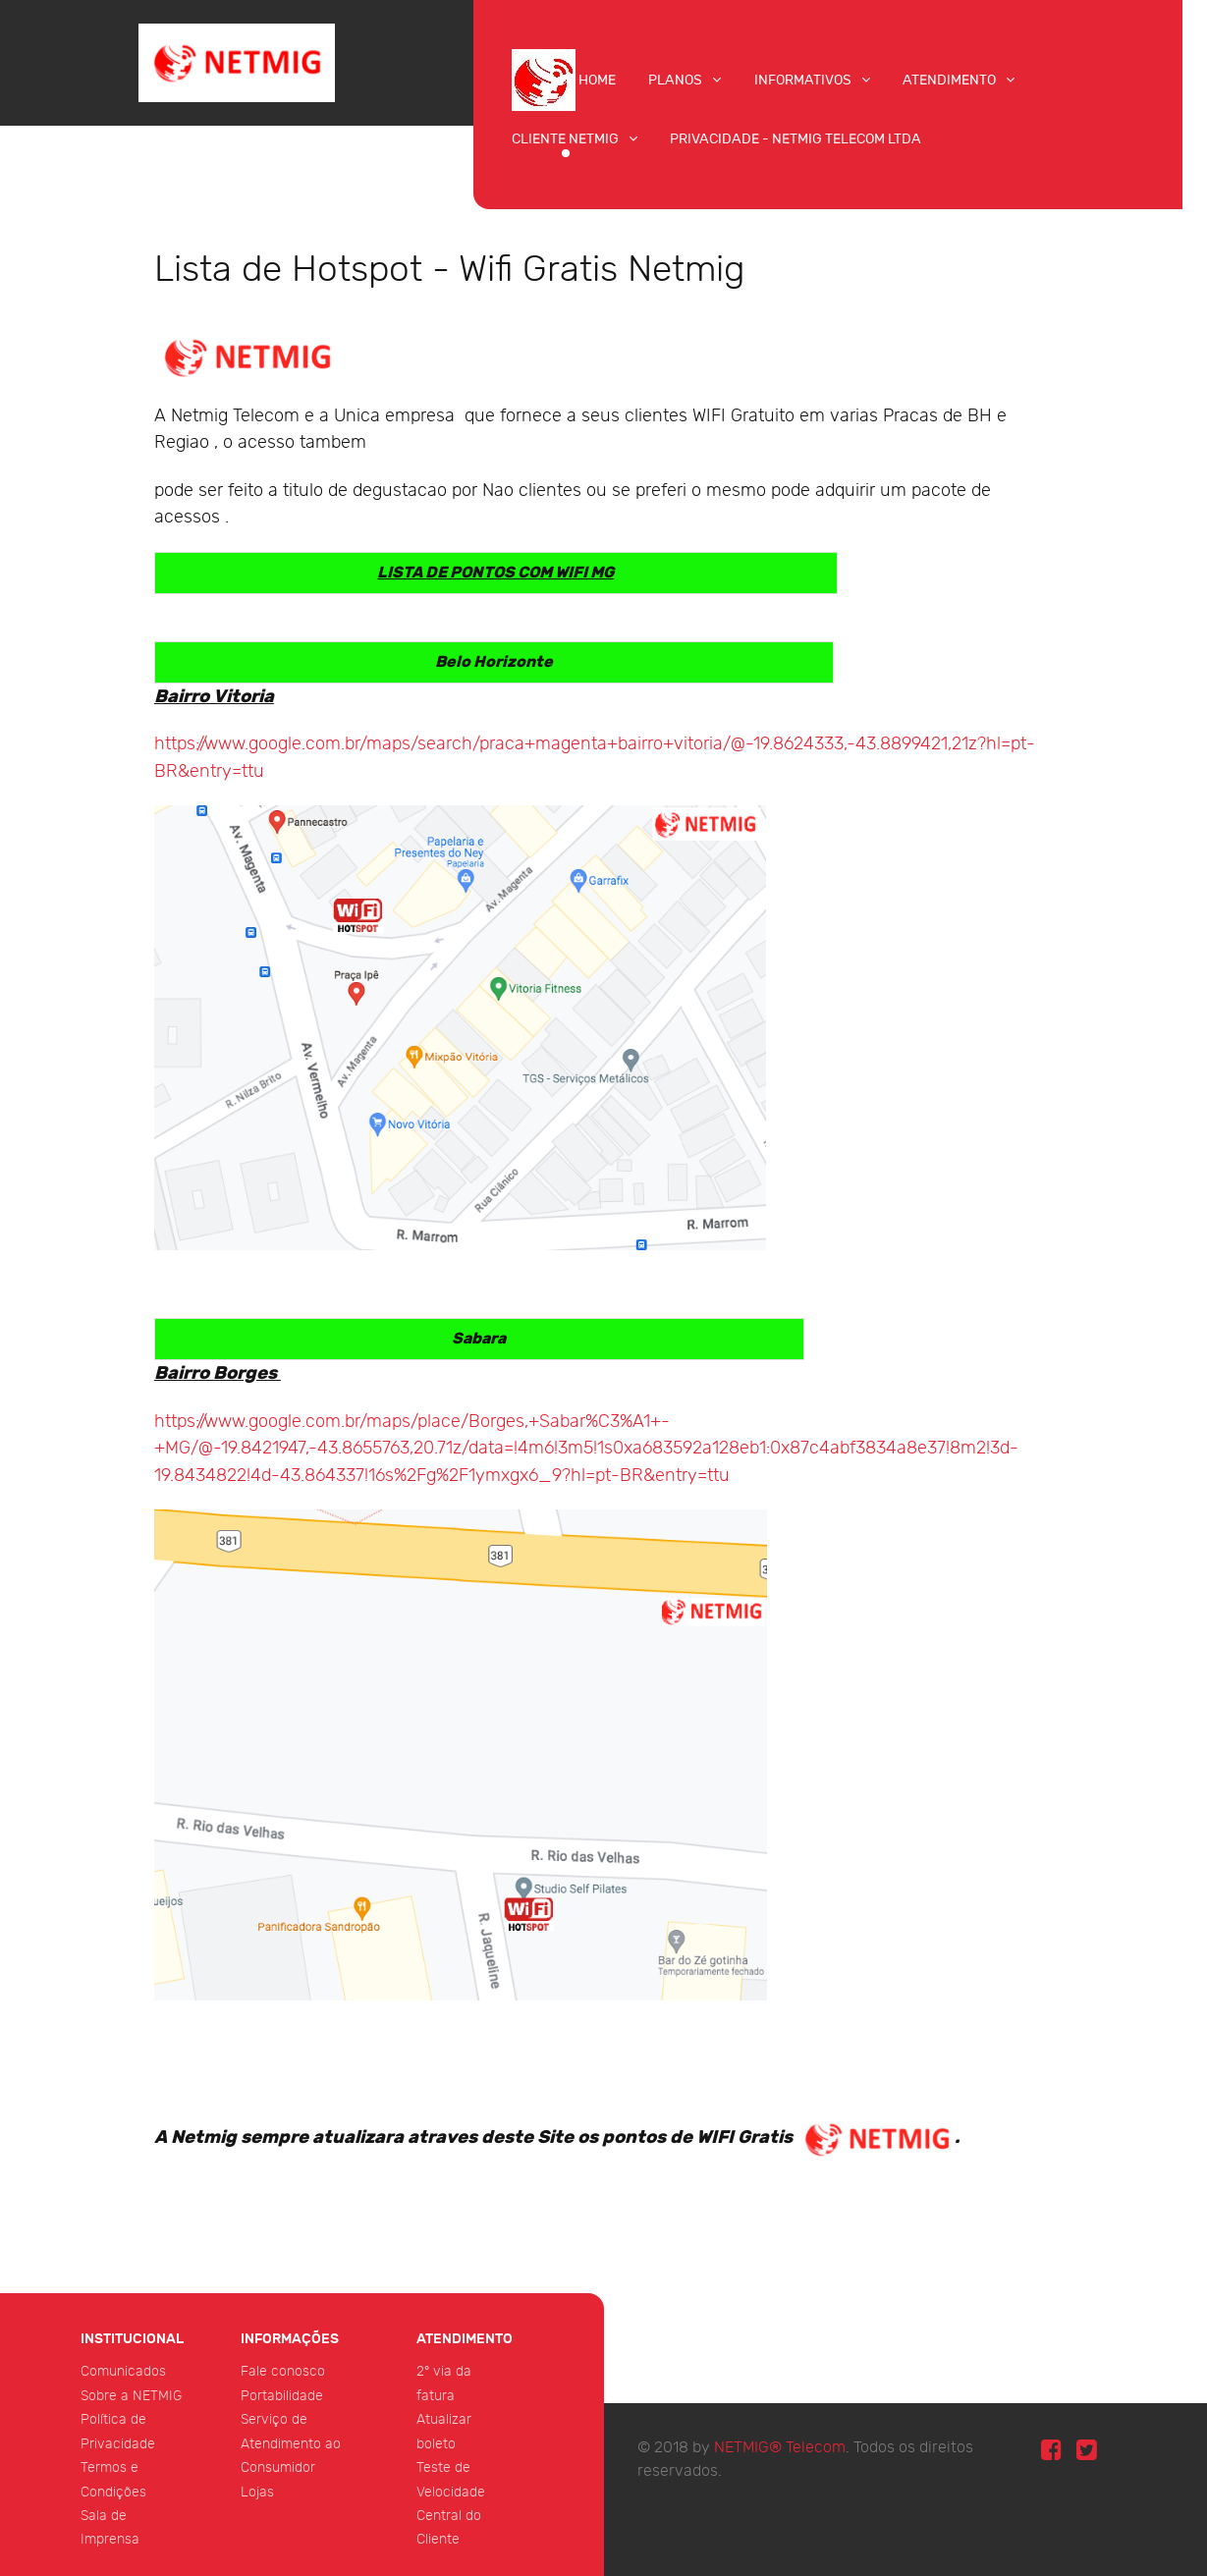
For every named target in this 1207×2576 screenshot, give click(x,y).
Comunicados (123, 2371)
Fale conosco (283, 2371)
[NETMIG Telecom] (236, 60)
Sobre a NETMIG (131, 2395)
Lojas (257, 2492)
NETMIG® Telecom (780, 2448)
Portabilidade (282, 2395)
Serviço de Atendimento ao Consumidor (291, 2443)
